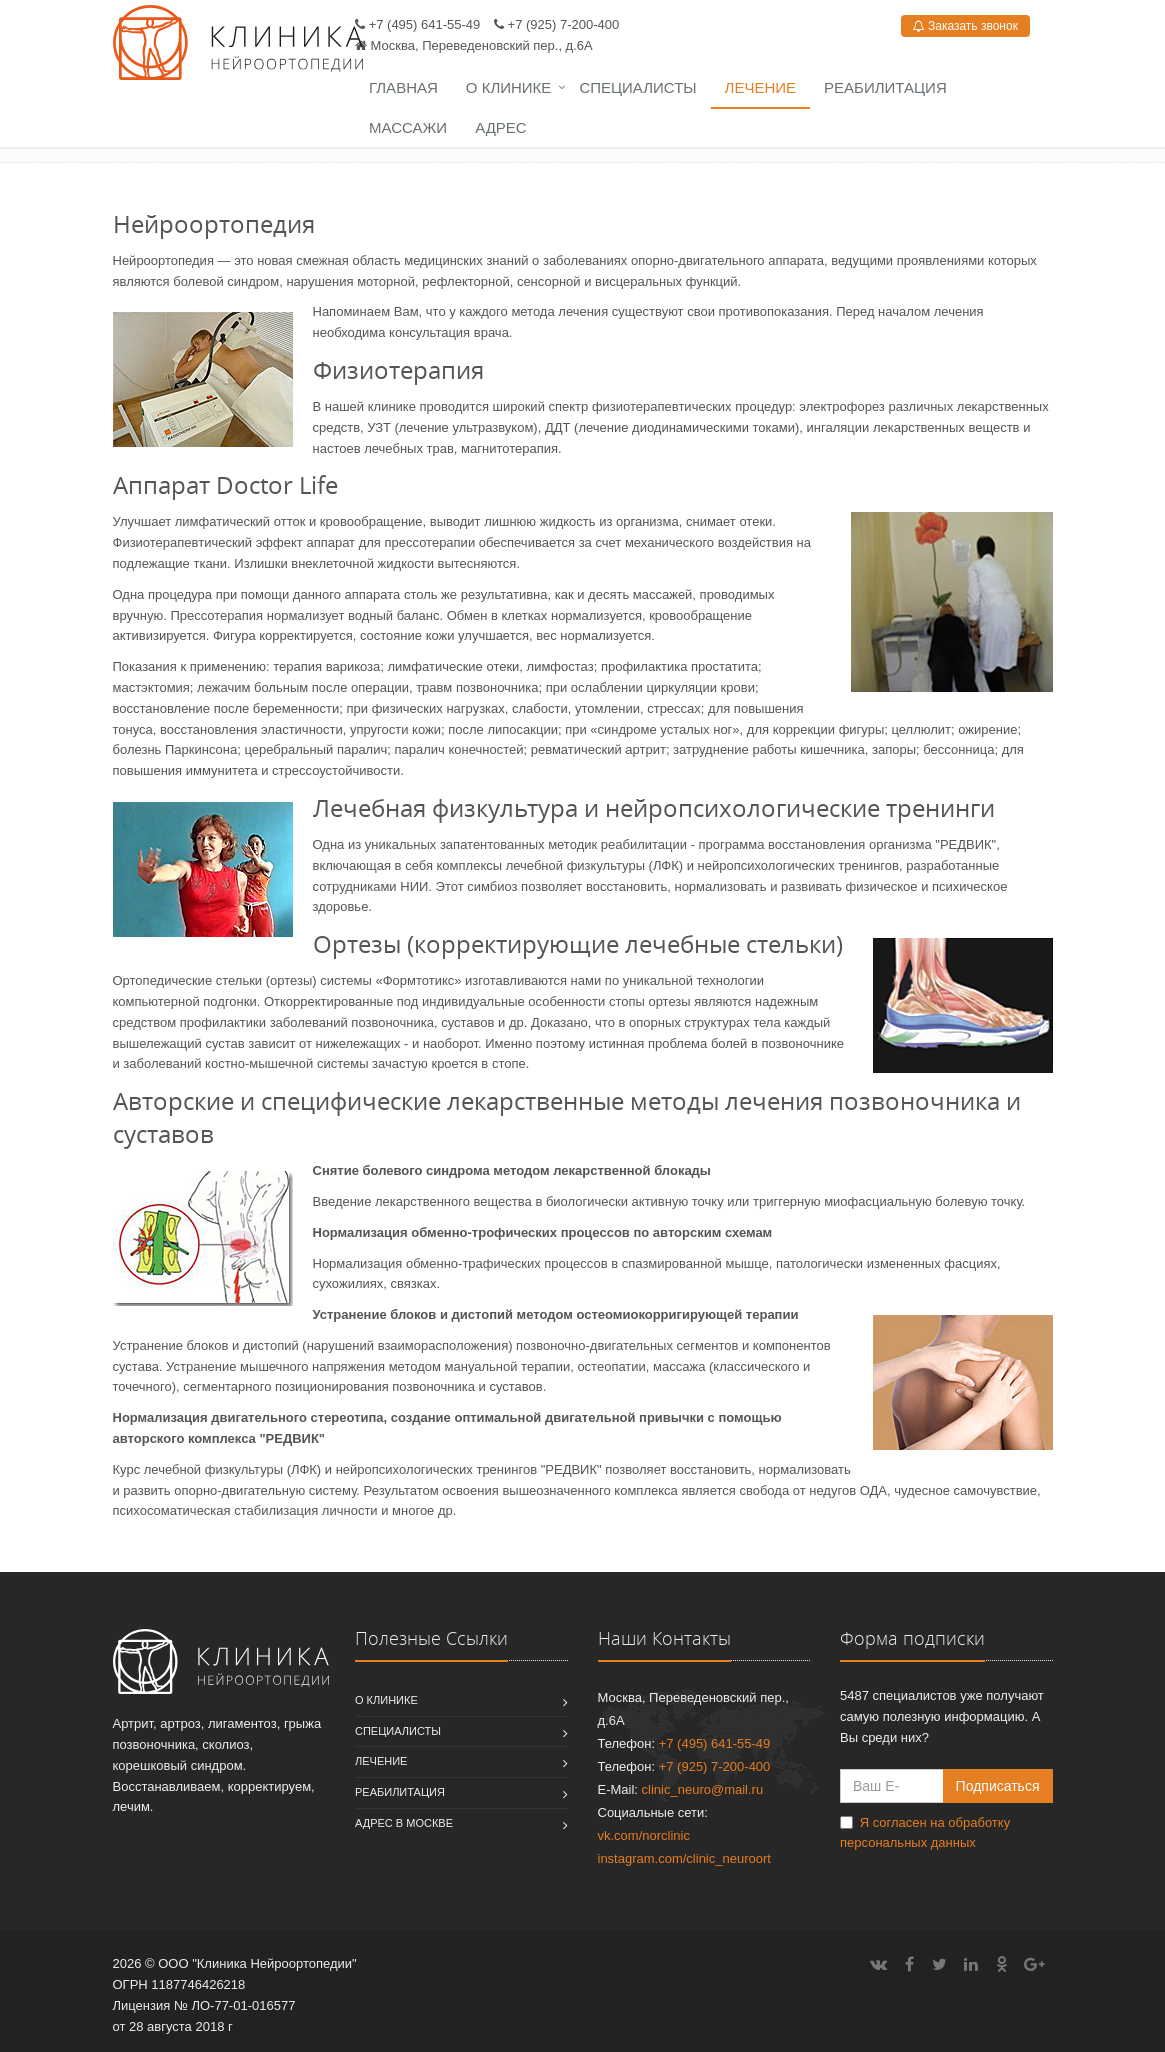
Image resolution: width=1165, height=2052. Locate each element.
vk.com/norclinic (644, 1835)
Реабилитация (885, 87)
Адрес (501, 127)
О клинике (509, 87)
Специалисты (637, 87)
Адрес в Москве (404, 1823)
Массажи (408, 127)
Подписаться (998, 1786)
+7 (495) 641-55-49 (425, 24)
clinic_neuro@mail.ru (703, 1789)
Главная (403, 87)
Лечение (760, 87)
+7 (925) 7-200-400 (564, 24)
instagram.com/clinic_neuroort (684, 1858)
